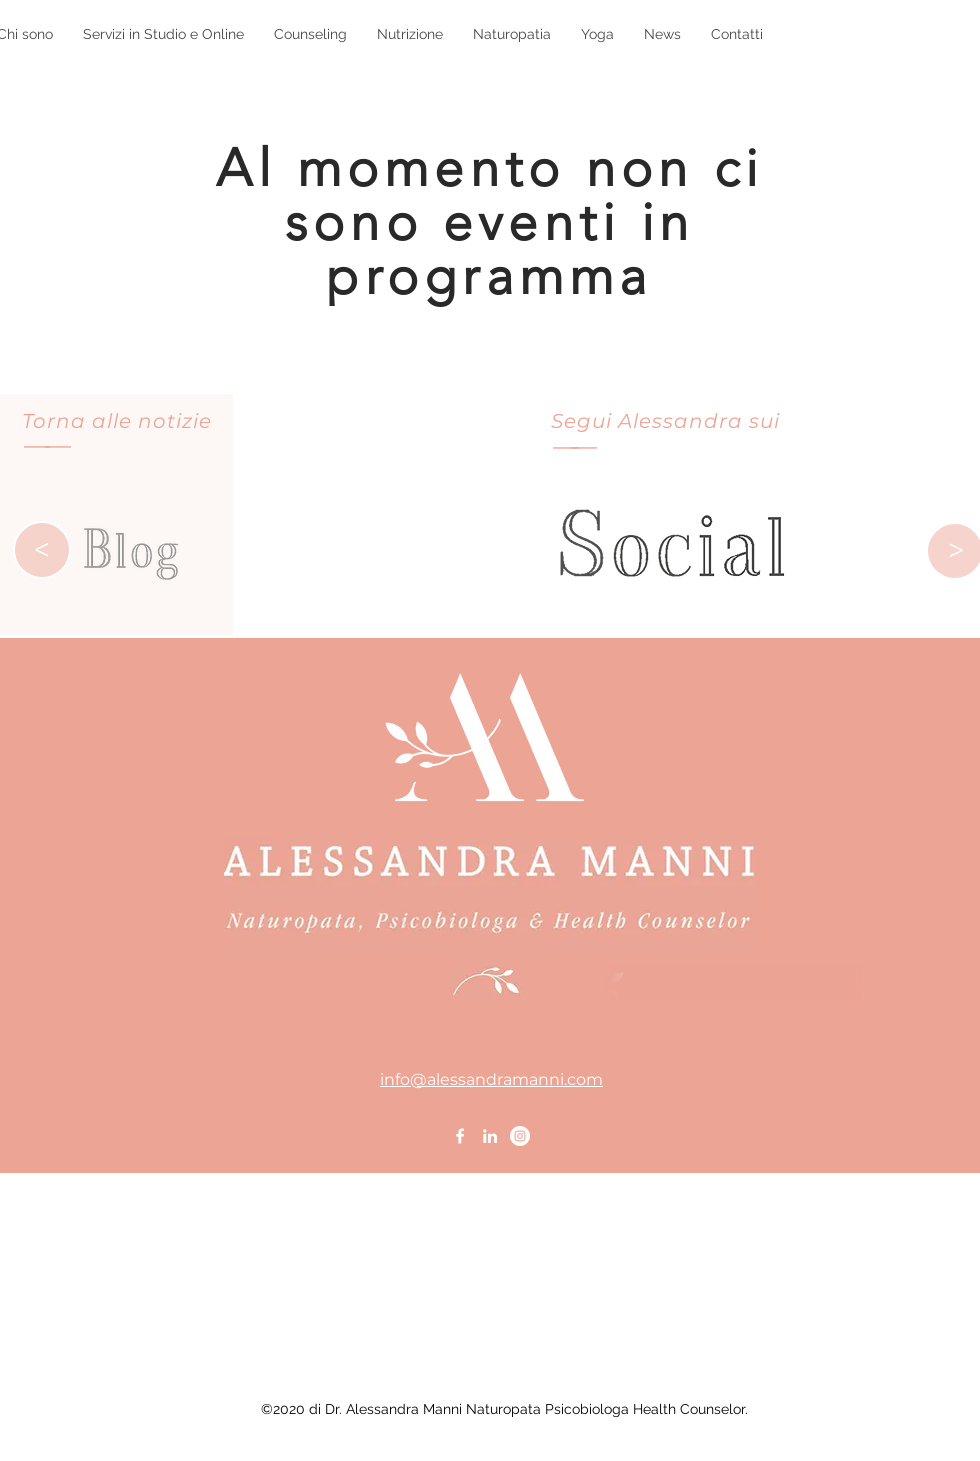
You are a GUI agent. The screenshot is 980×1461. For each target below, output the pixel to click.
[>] (42, 550)
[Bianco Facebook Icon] (460, 1136)
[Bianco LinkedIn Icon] (490, 1136)
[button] (163, 34)
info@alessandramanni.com (491, 1079)
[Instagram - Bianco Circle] (520, 1136)
